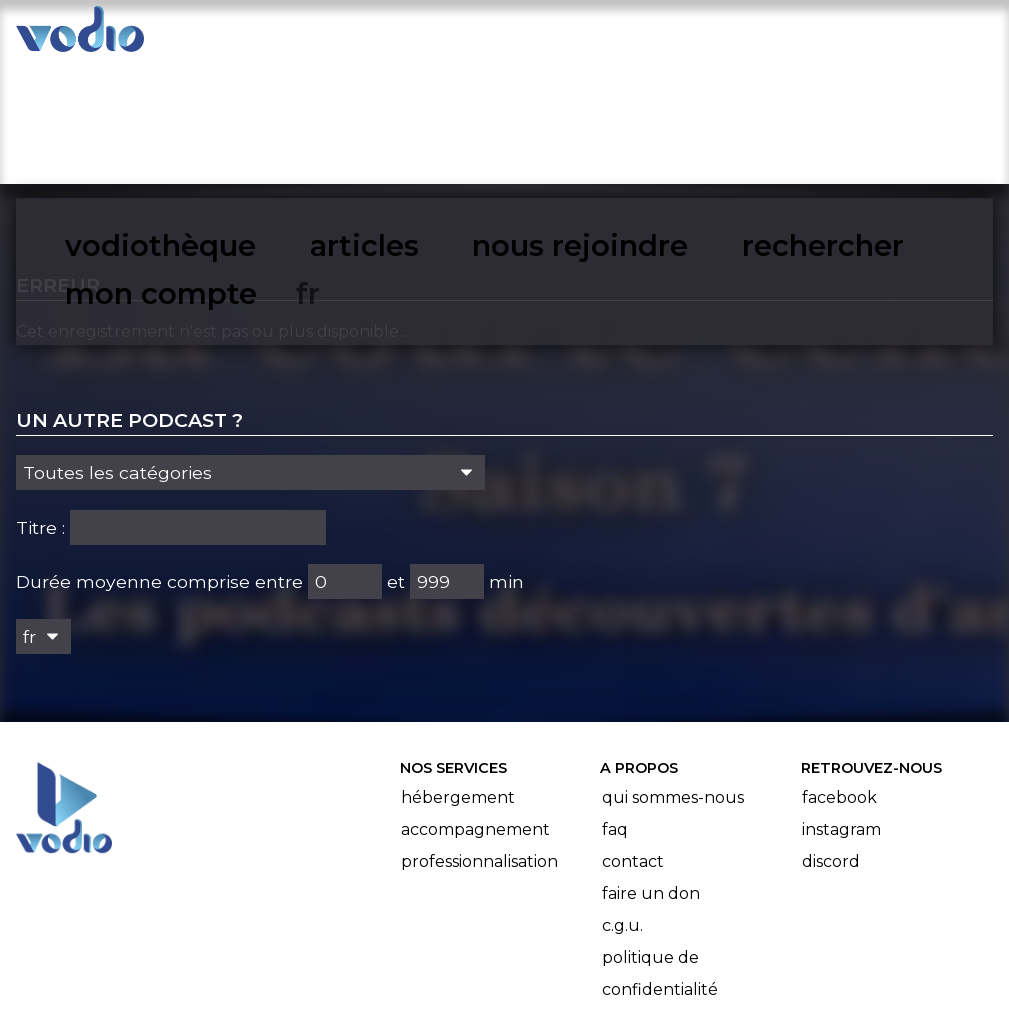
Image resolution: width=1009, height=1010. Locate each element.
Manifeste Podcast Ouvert (560, 938)
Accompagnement (475, 704)
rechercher (715, 36)
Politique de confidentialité (660, 848)
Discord (831, 736)
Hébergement (458, 672)
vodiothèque (271, 36)
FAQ (615, 704)
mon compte (871, 36)
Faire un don (651, 768)
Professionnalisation (479, 736)
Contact (633, 736)
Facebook (839, 672)
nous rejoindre (552, 36)
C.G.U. (622, 800)
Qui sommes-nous (673, 672)
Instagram (841, 704)
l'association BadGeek (333, 966)
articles (407, 36)
